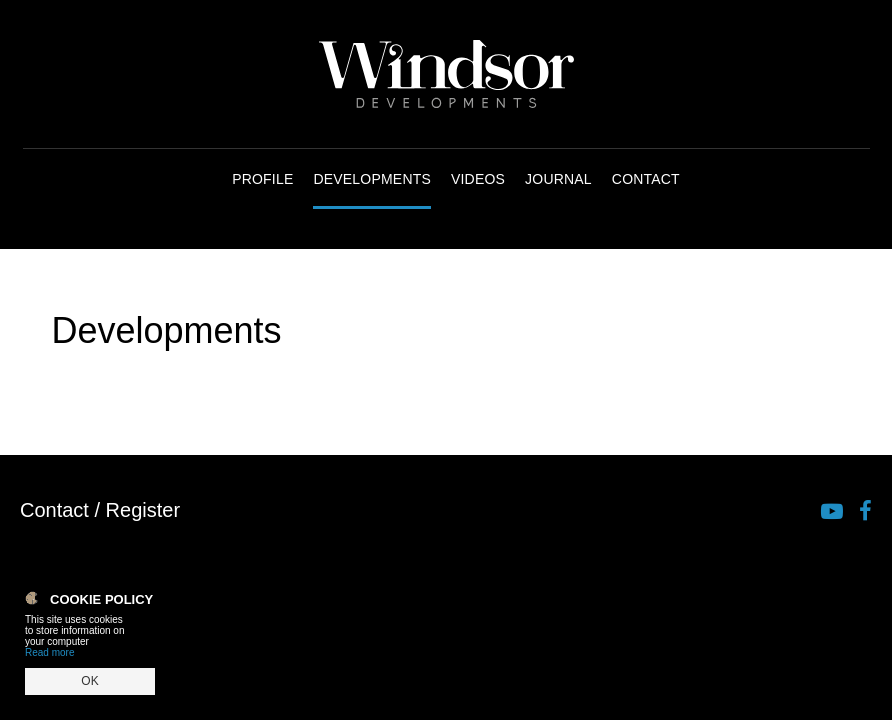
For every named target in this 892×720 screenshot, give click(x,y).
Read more (49, 652)
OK (89, 681)
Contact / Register (100, 510)
